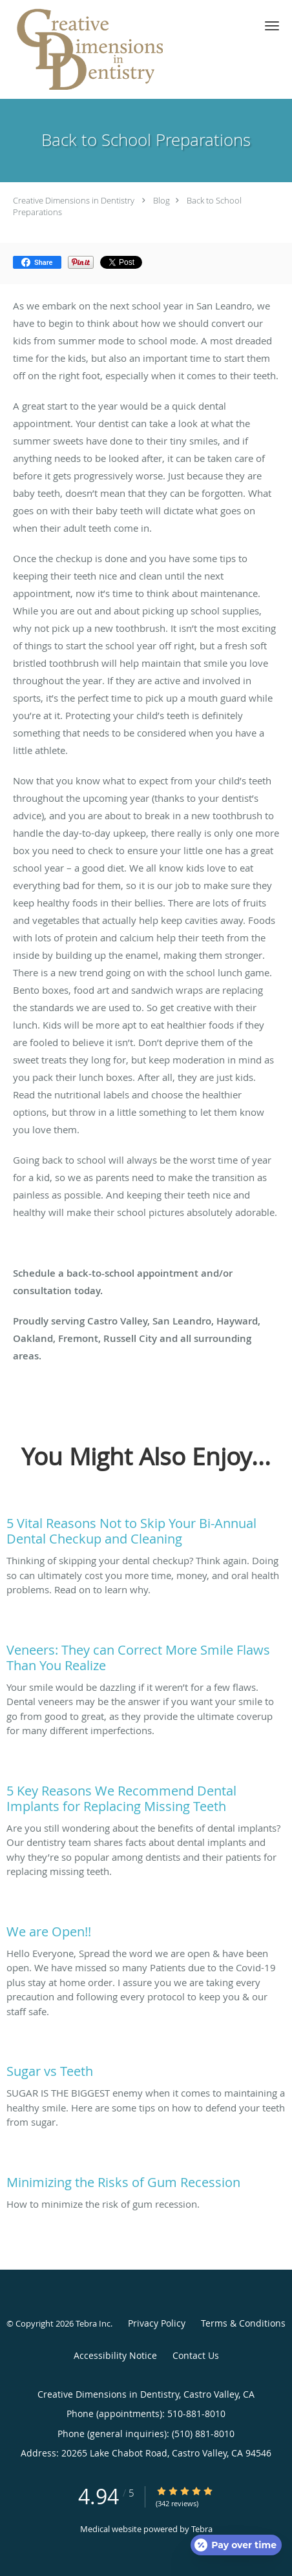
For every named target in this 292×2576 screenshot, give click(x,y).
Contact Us (195, 2355)
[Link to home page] (121, 49)
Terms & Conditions (243, 2323)
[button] (272, 25)
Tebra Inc (93, 2323)
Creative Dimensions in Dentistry (73, 200)
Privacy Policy (156, 2323)
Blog (161, 200)
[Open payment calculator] (236, 2545)
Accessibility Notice (115, 2355)
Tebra (202, 2529)
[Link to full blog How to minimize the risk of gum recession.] (146, 2179)
